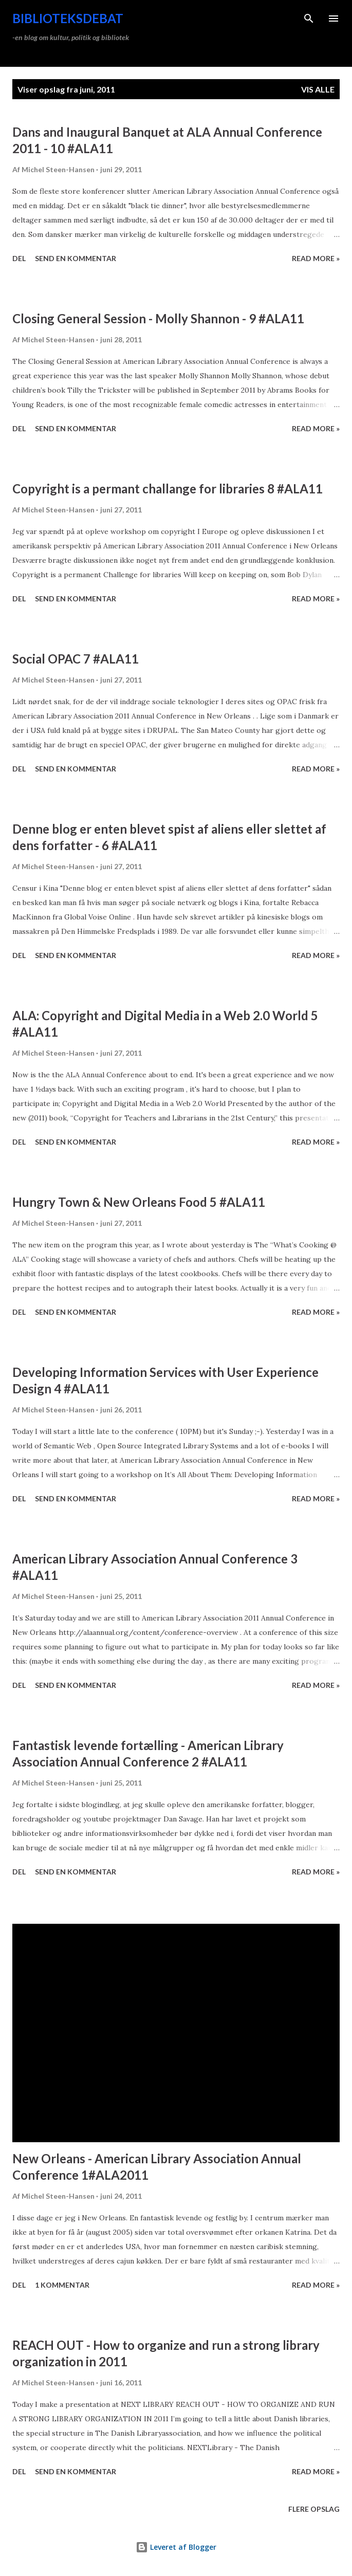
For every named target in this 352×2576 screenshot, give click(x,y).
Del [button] (19, 258)
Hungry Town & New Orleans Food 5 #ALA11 (138, 1201)
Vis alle (318, 89)
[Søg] (309, 18)
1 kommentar (62, 2284)
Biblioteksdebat (67, 18)
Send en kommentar (75, 258)
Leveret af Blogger (176, 2547)
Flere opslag (314, 2509)
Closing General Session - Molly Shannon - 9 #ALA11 (158, 318)
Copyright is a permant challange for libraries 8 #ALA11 (167, 488)
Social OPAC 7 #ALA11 (75, 658)
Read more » (316, 258)
